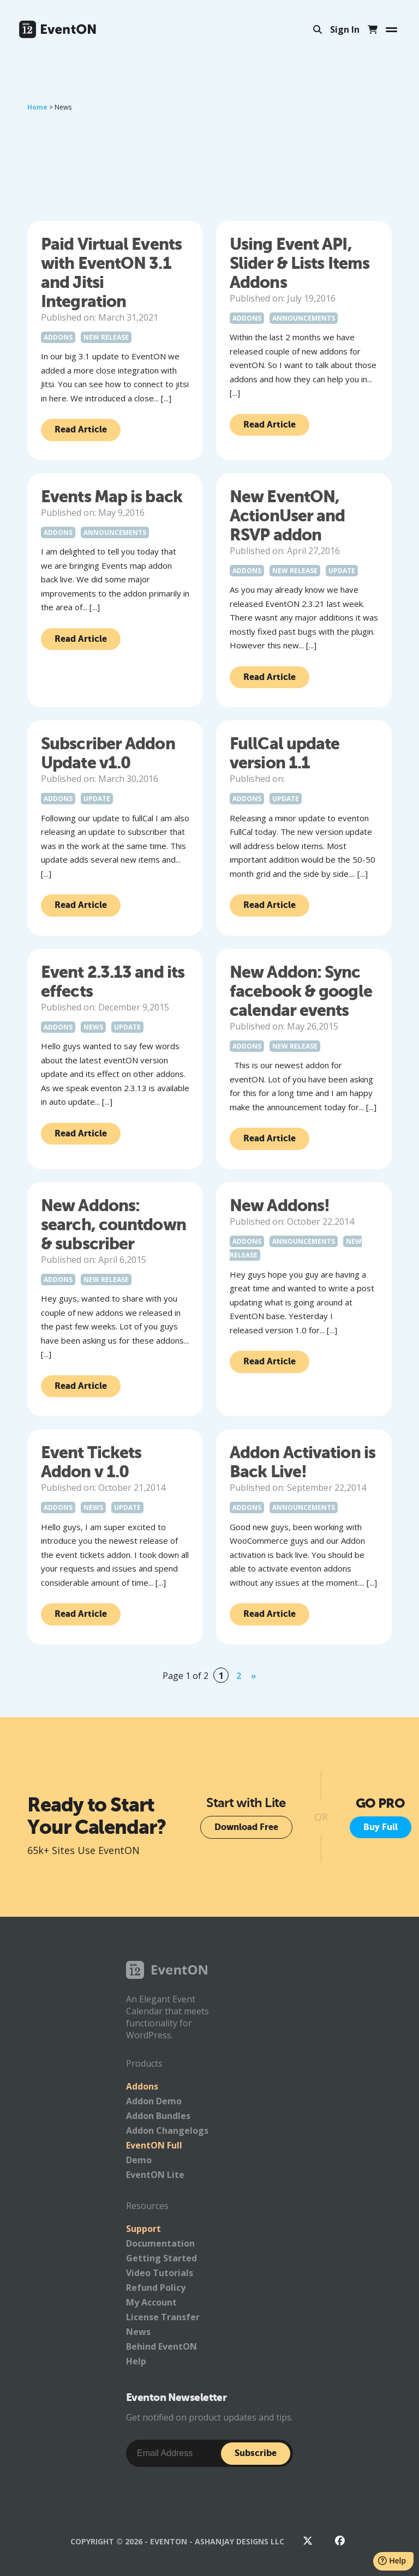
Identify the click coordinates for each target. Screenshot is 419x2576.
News (93, 1027)
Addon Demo (154, 2101)
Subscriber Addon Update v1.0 (108, 753)
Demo (139, 2160)
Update (341, 570)
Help (136, 2361)
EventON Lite (155, 2175)
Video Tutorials (159, 2273)
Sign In (345, 29)
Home (37, 107)
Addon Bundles (158, 2116)
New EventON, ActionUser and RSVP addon (287, 515)
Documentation (160, 2243)
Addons (58, 337)
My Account (151, 2302)
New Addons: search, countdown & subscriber (113, 1224)
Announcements (303, 318)
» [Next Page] (253, 1676)
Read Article (81, 429)
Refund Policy (155, 2288)
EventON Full (154, 2145)
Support (143, 2229)
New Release (106, 337)
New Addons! (280, 1205)
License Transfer (163, 2317)
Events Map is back (111, 496)
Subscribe (256, 2453)
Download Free (246, 1827)
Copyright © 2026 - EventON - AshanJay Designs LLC (177, 2541)
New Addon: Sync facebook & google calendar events (301, 991)
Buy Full (380, 1827)
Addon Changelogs (167, 2130)
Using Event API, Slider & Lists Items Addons (299, 263)
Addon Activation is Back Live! (302, 1462)
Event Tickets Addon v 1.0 (91, 1462)
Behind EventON (161, 2346)
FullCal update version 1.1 (284, 753)
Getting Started (161, 2258)
